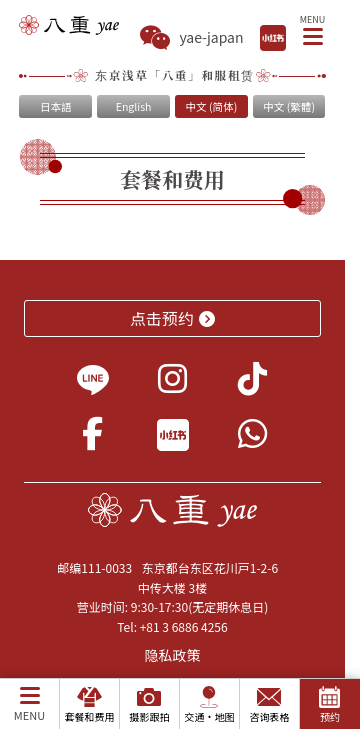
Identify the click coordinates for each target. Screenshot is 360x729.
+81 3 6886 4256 (184, 626)
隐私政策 (173, 655)
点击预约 (172, 318)
